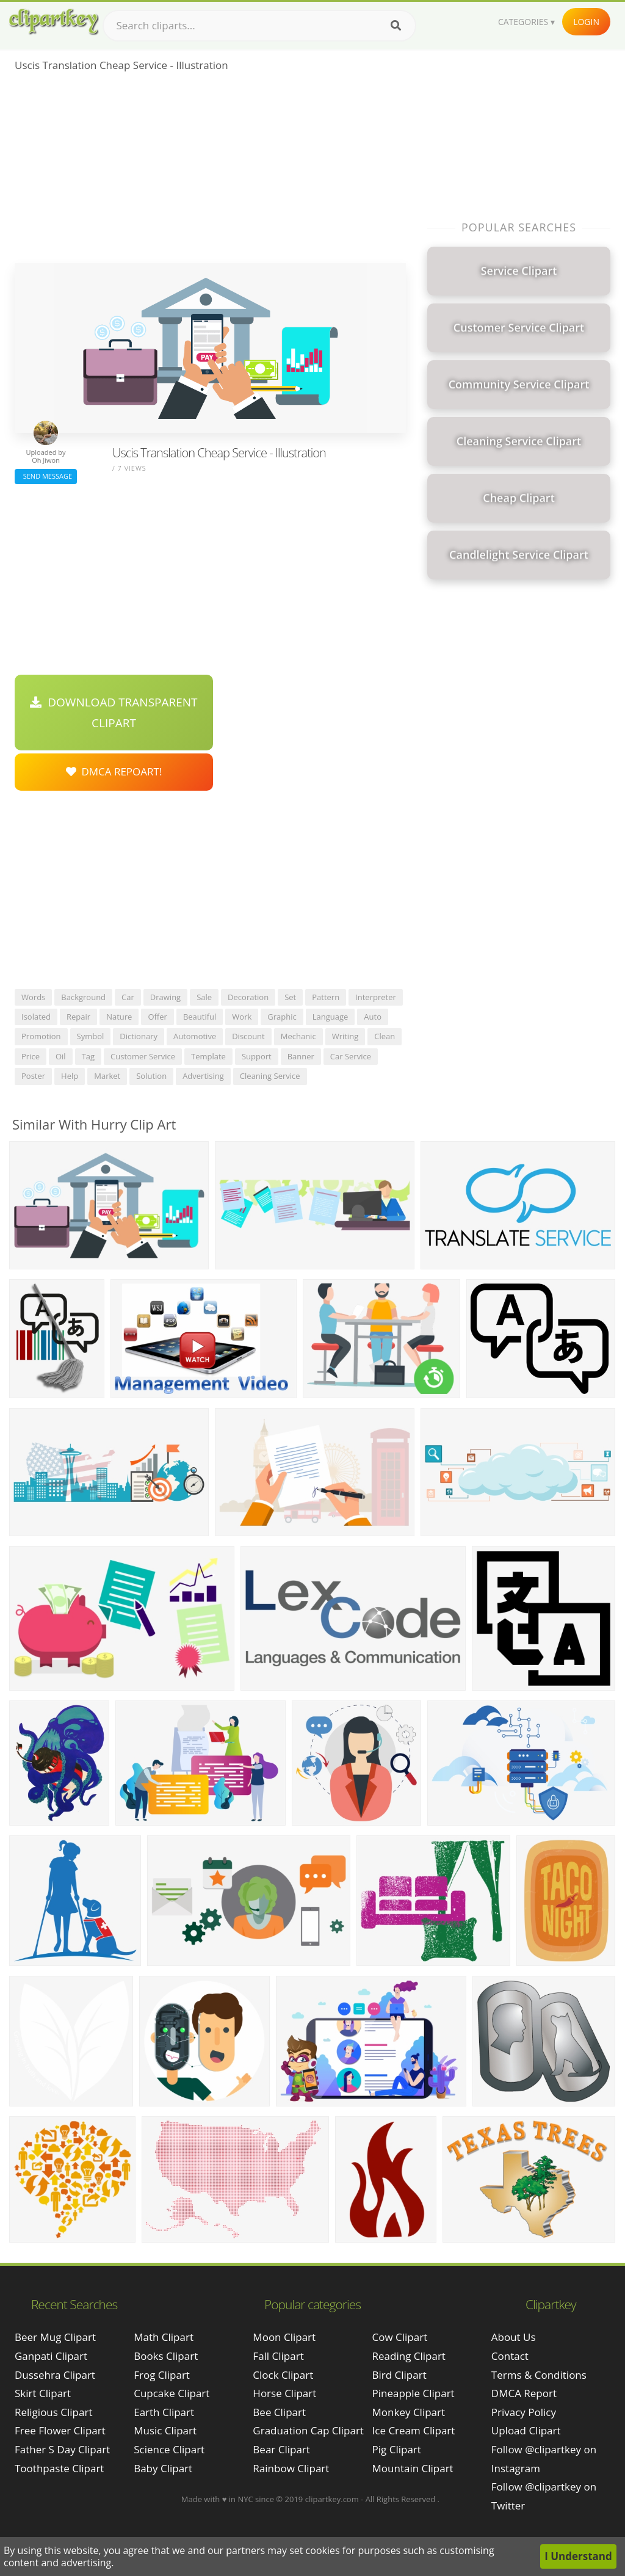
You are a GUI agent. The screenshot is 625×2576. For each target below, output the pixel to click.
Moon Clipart (284, 2337)
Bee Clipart (279, 2412)
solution (151, 1075)
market (107, 1075)
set (290, 997)
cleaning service (270, 1075)
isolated (36, 1016)
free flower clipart (60, 2430)
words (33, 997)
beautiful (199, 1016)
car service (350, 1056)
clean (384, 1036)
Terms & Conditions (539, 2375)
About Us (513, 2337)
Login (586, 21)
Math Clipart (163, 2337)
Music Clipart (165, 2430)
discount (248, 1036)
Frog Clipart (162, 2375)
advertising (203, 1075)
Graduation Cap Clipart (308, 2430)
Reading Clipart (409, 2356)
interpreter (375, 997)
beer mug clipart (55, 2337)
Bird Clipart (399, 2375)
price (30, 1056)
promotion (41, 1036)
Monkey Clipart (409, 2412)
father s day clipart (62, 2449)
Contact (510, 2356)
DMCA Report (524, 2393)
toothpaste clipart (59, 2468)
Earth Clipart (164, 2412)
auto (372, 1016)
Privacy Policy (523, 2412)
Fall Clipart (278, 2356)
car (127, 997)
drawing (165, 997)
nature (119, 1016)
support (257, 1056)
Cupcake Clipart (171, 2393)
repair (78, 1016)
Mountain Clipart (412, 2468)
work (241, 1016)
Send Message (46, 476)
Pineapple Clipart (413, 2393)
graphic (281, 1016)
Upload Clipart (526, 2430)
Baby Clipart (163, 2468)
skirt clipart (43, 2393)
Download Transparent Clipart (113, 712)
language (330, 1016)
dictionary (138, 1036)
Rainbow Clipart (291, 2468)
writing (345, 1036)
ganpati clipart (51, 2356)
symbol (90, 1036)
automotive (194, 1036)
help (69, 1075)
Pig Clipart (396, 2449)
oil (61, 1056)
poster (33, 1075)
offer (157, 1016)
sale (204, 997)
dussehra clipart (55, 2375)
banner (300, 1056)
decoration (248, 997)
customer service (142, 1056)
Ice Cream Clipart (413, 2430)
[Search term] (259, 26)
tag (88, 1056)
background (83, 997)
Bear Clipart (281, 2449)
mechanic (298, 1036)
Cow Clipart (400, 2337)
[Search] (395, 26)
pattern (325, 997)
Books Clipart (166, 2356)
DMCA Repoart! (114, 771)
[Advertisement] (210, 171)
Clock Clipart (283, 2375)
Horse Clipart (284, 2393)
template (208, 1056)
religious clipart (53, 2412)
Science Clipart (169, 2449)
